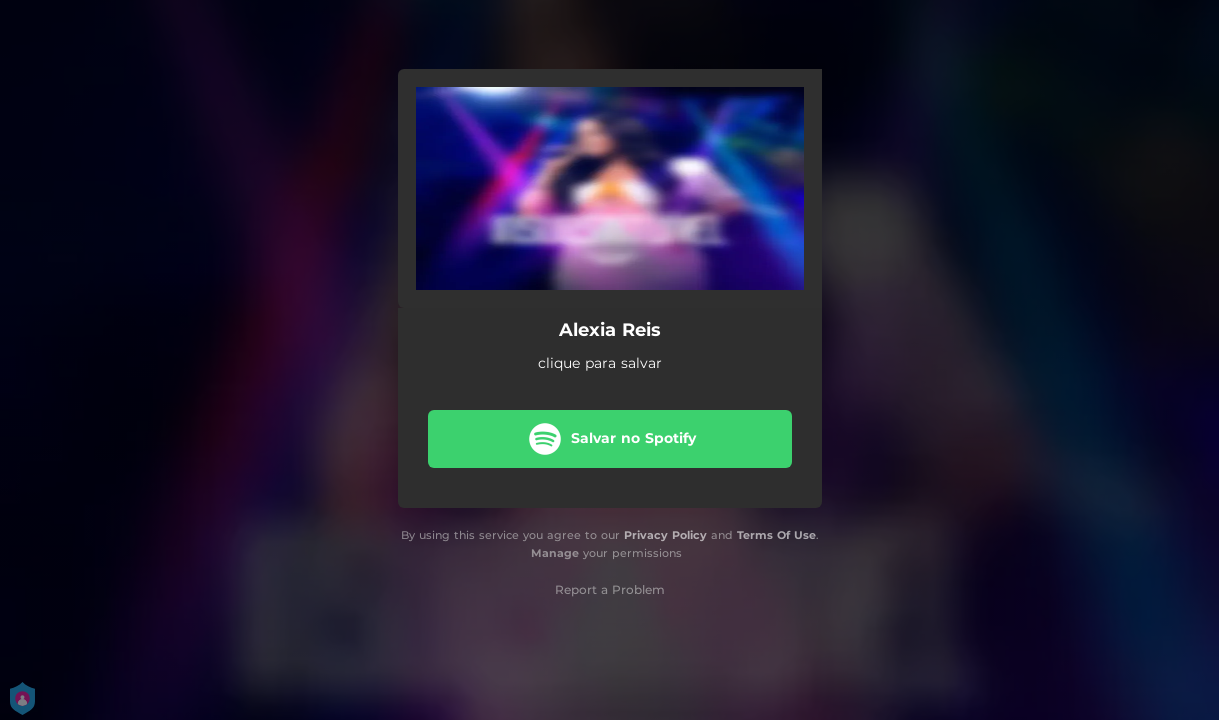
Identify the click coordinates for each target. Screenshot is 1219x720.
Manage (555, 553)
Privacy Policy (665, 535)
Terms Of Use (776, 535)
